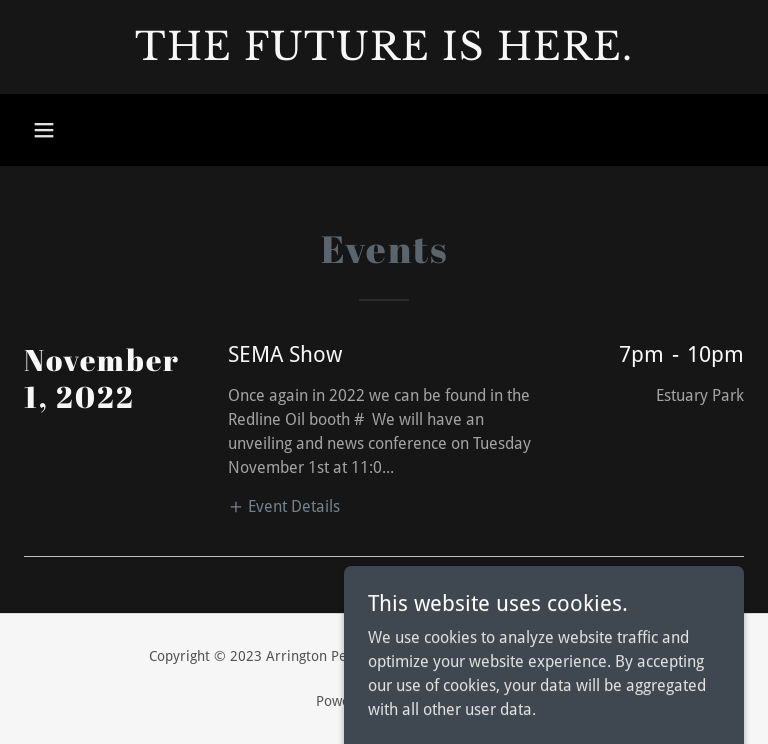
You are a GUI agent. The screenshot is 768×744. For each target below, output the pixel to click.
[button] (44, 130)
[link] (384, 54)
